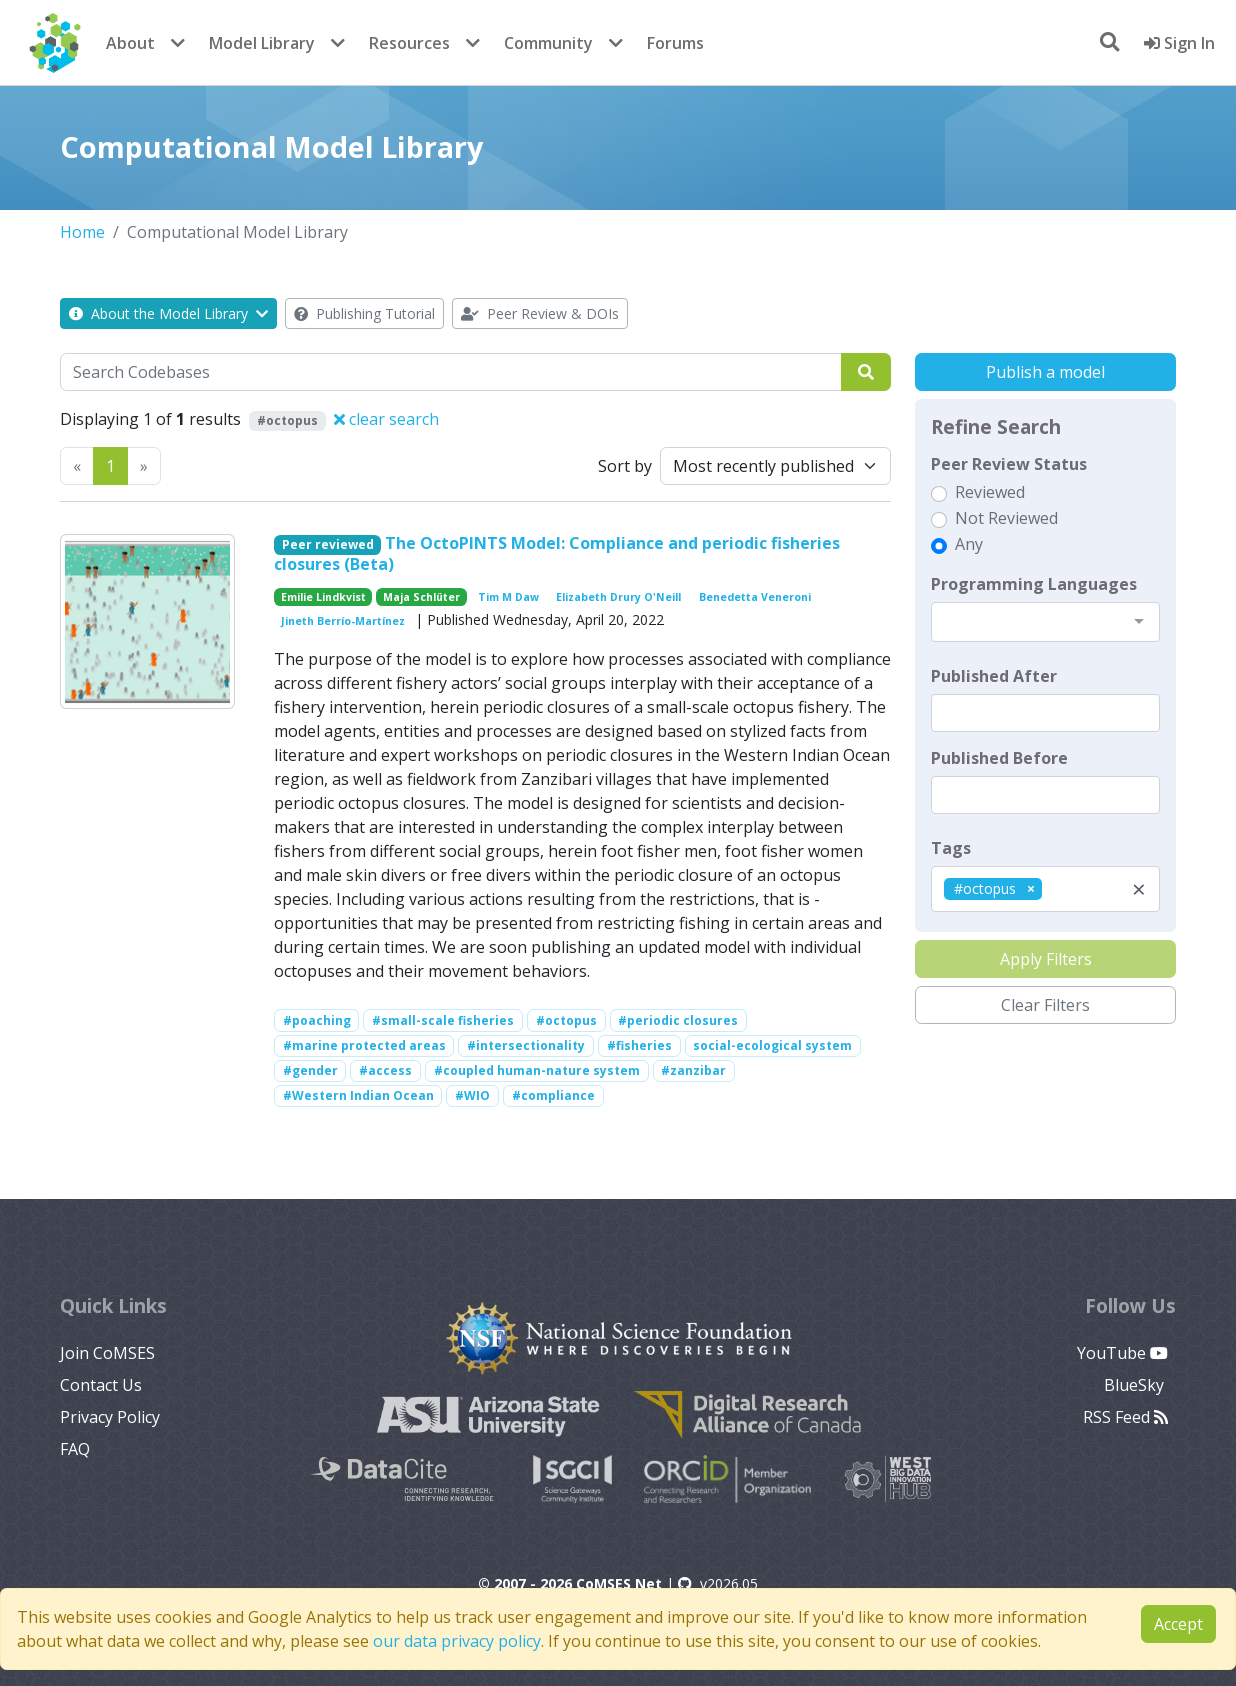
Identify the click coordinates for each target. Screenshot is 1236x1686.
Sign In (1179, 43)
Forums (675, 43)
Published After (994, 676)
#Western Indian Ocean (358, 1095)
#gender (310, 1070)
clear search (386, 419)
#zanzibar (693, 1070)
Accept (1178, 1624)
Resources (409, 43)
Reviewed (990, 492)
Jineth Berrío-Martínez (343, 621)
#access (385, 1070)
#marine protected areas (364, 1045)
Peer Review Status (1009, 464)
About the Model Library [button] (168, 313)
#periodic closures (678, 1020)
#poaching (317, 1020)
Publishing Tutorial (364, 313)
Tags (951, 848)
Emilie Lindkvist (323, 597)
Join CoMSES (107, 1353)
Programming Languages (1034, 584)
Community (548, 43)
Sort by (625, 466)
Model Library (262, 43)
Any (969, 544)
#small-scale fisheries (443, 1020)
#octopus (566, 1020)
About (130, 43)
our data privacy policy (457, 1641)
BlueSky (1136, 1385)
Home (82, 232)
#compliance (553, 1095)
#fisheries (639, 1045)
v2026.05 (718, 1583)
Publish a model (1045, 372)
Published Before (999, 758)
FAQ (75, 1449)
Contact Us (101, 1385)
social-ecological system (772, 1045)
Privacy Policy (110, 1417)
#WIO (472, 1095)
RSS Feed (1125, 1417)
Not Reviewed (1006, 518)
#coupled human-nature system (537, 1070)
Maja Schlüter (421, 597)
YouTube (1122, 1353)
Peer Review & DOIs (540, 313)
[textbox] (1045, 713)
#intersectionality (526, 1045)
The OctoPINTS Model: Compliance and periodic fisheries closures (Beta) (557, 553)
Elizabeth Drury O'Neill (618, 597)
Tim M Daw (508, 597)
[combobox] (1045, 622)
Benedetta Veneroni (755, 597)
